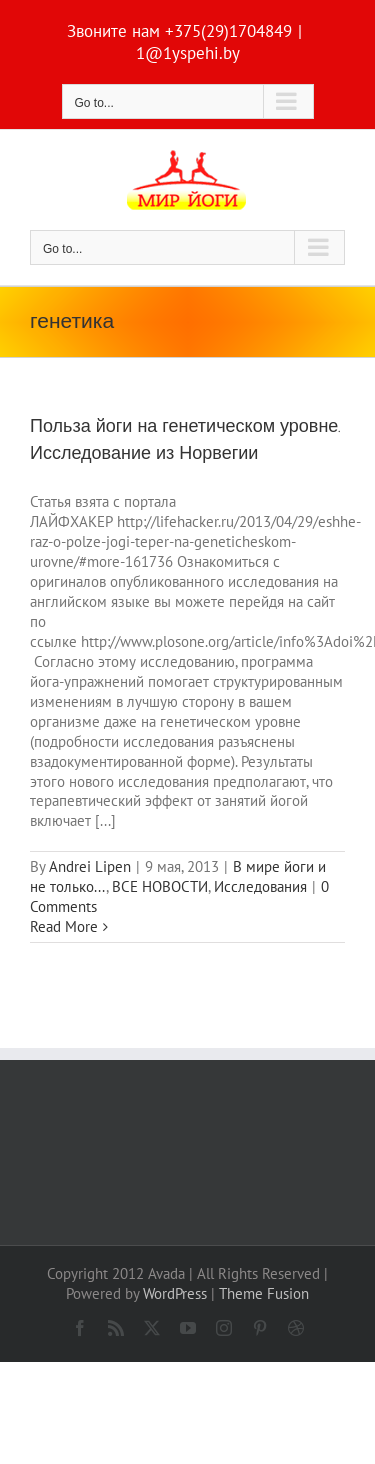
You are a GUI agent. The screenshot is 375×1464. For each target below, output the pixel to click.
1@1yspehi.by (188, 53)
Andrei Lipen (90, 866)
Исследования (260, 886)
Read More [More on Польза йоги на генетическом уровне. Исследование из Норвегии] (64, 926)
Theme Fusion (264, 1293)
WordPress (175, 1293)
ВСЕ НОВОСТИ (160, 886)
